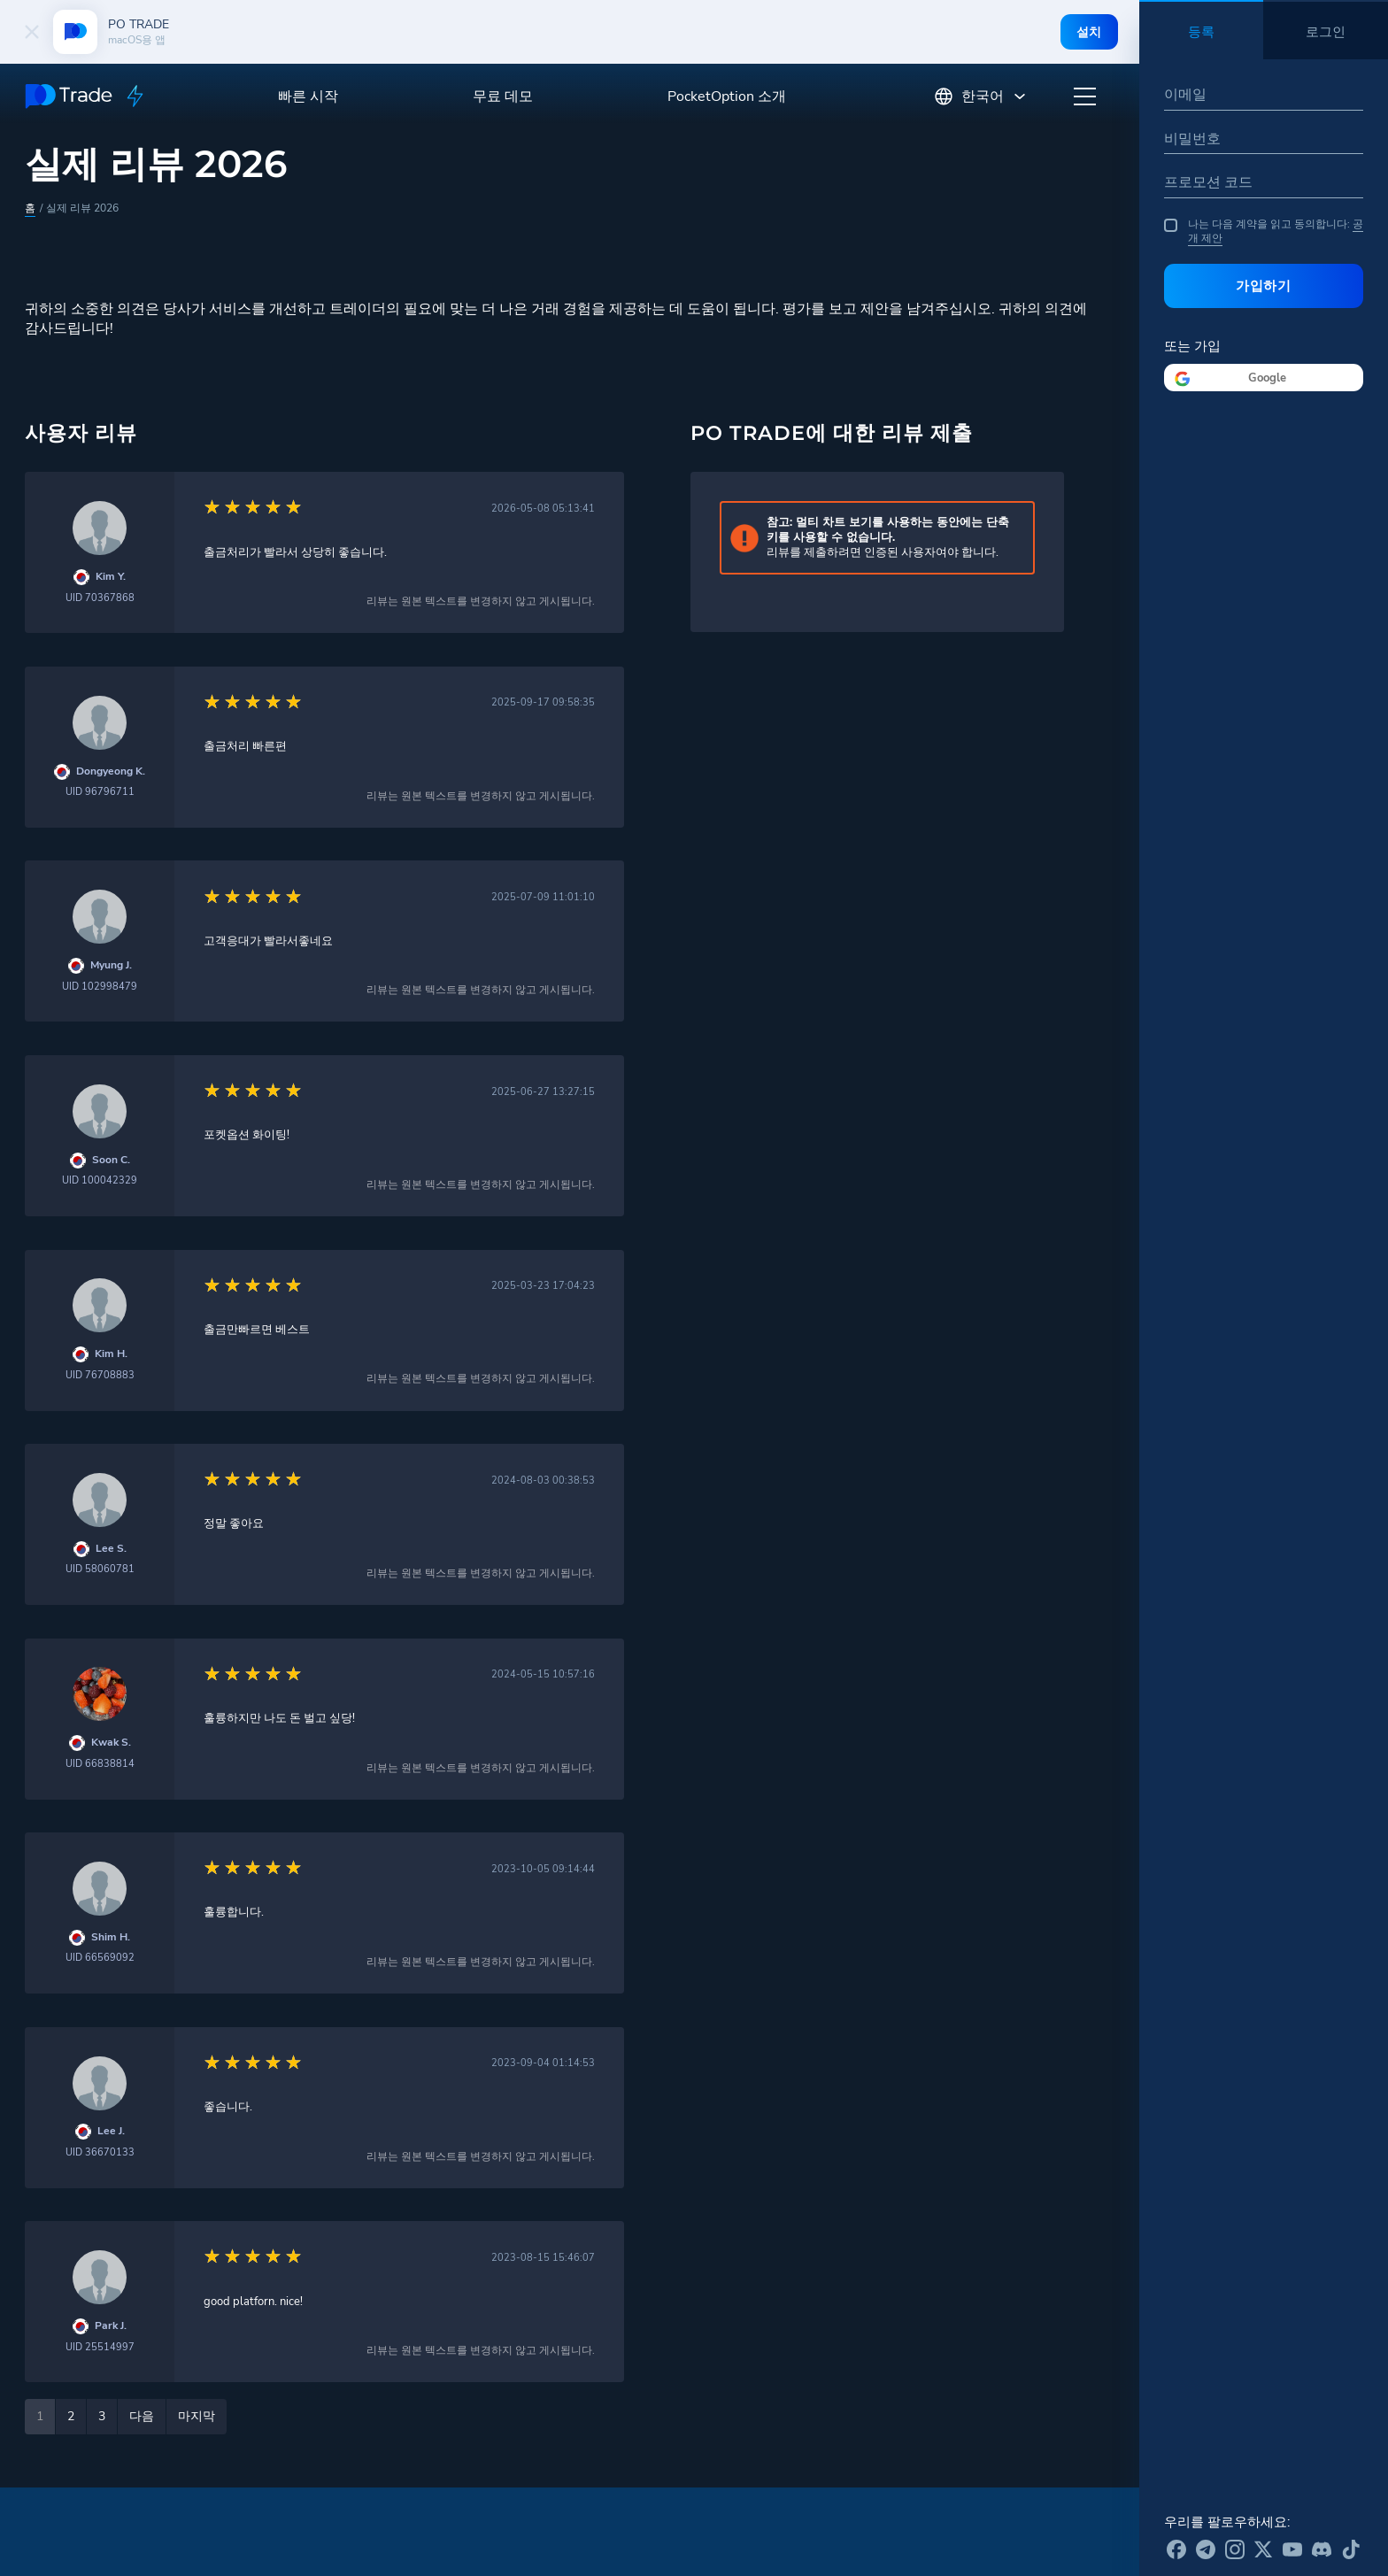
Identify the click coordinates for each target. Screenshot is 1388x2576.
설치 (1088, 32)
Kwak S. (111, 1742)
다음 (141, 2416)
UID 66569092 (100, 1957)
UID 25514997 (100, 2347)
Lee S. (111, 1548)
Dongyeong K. (110, 771)
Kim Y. (111, 576)
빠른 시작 (308, 96)
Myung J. (111, 965)
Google (1267, 378)
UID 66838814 (100, 1763)
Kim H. (111, 1354)
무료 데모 (503, 96)
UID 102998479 (99, 986)
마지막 (196, 2416)
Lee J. (111, 2131)
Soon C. (111, 1160)
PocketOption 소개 (726, 96)
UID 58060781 (100, 1569)
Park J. (111, 2326)
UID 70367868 (100, 598)
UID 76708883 (100, 1375)
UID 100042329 (99, 1180)
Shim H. (110, 1937)
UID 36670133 (100, 2152)
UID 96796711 (100, 791)
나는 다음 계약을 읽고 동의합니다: (1263, 231)
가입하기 (1264, 285)
